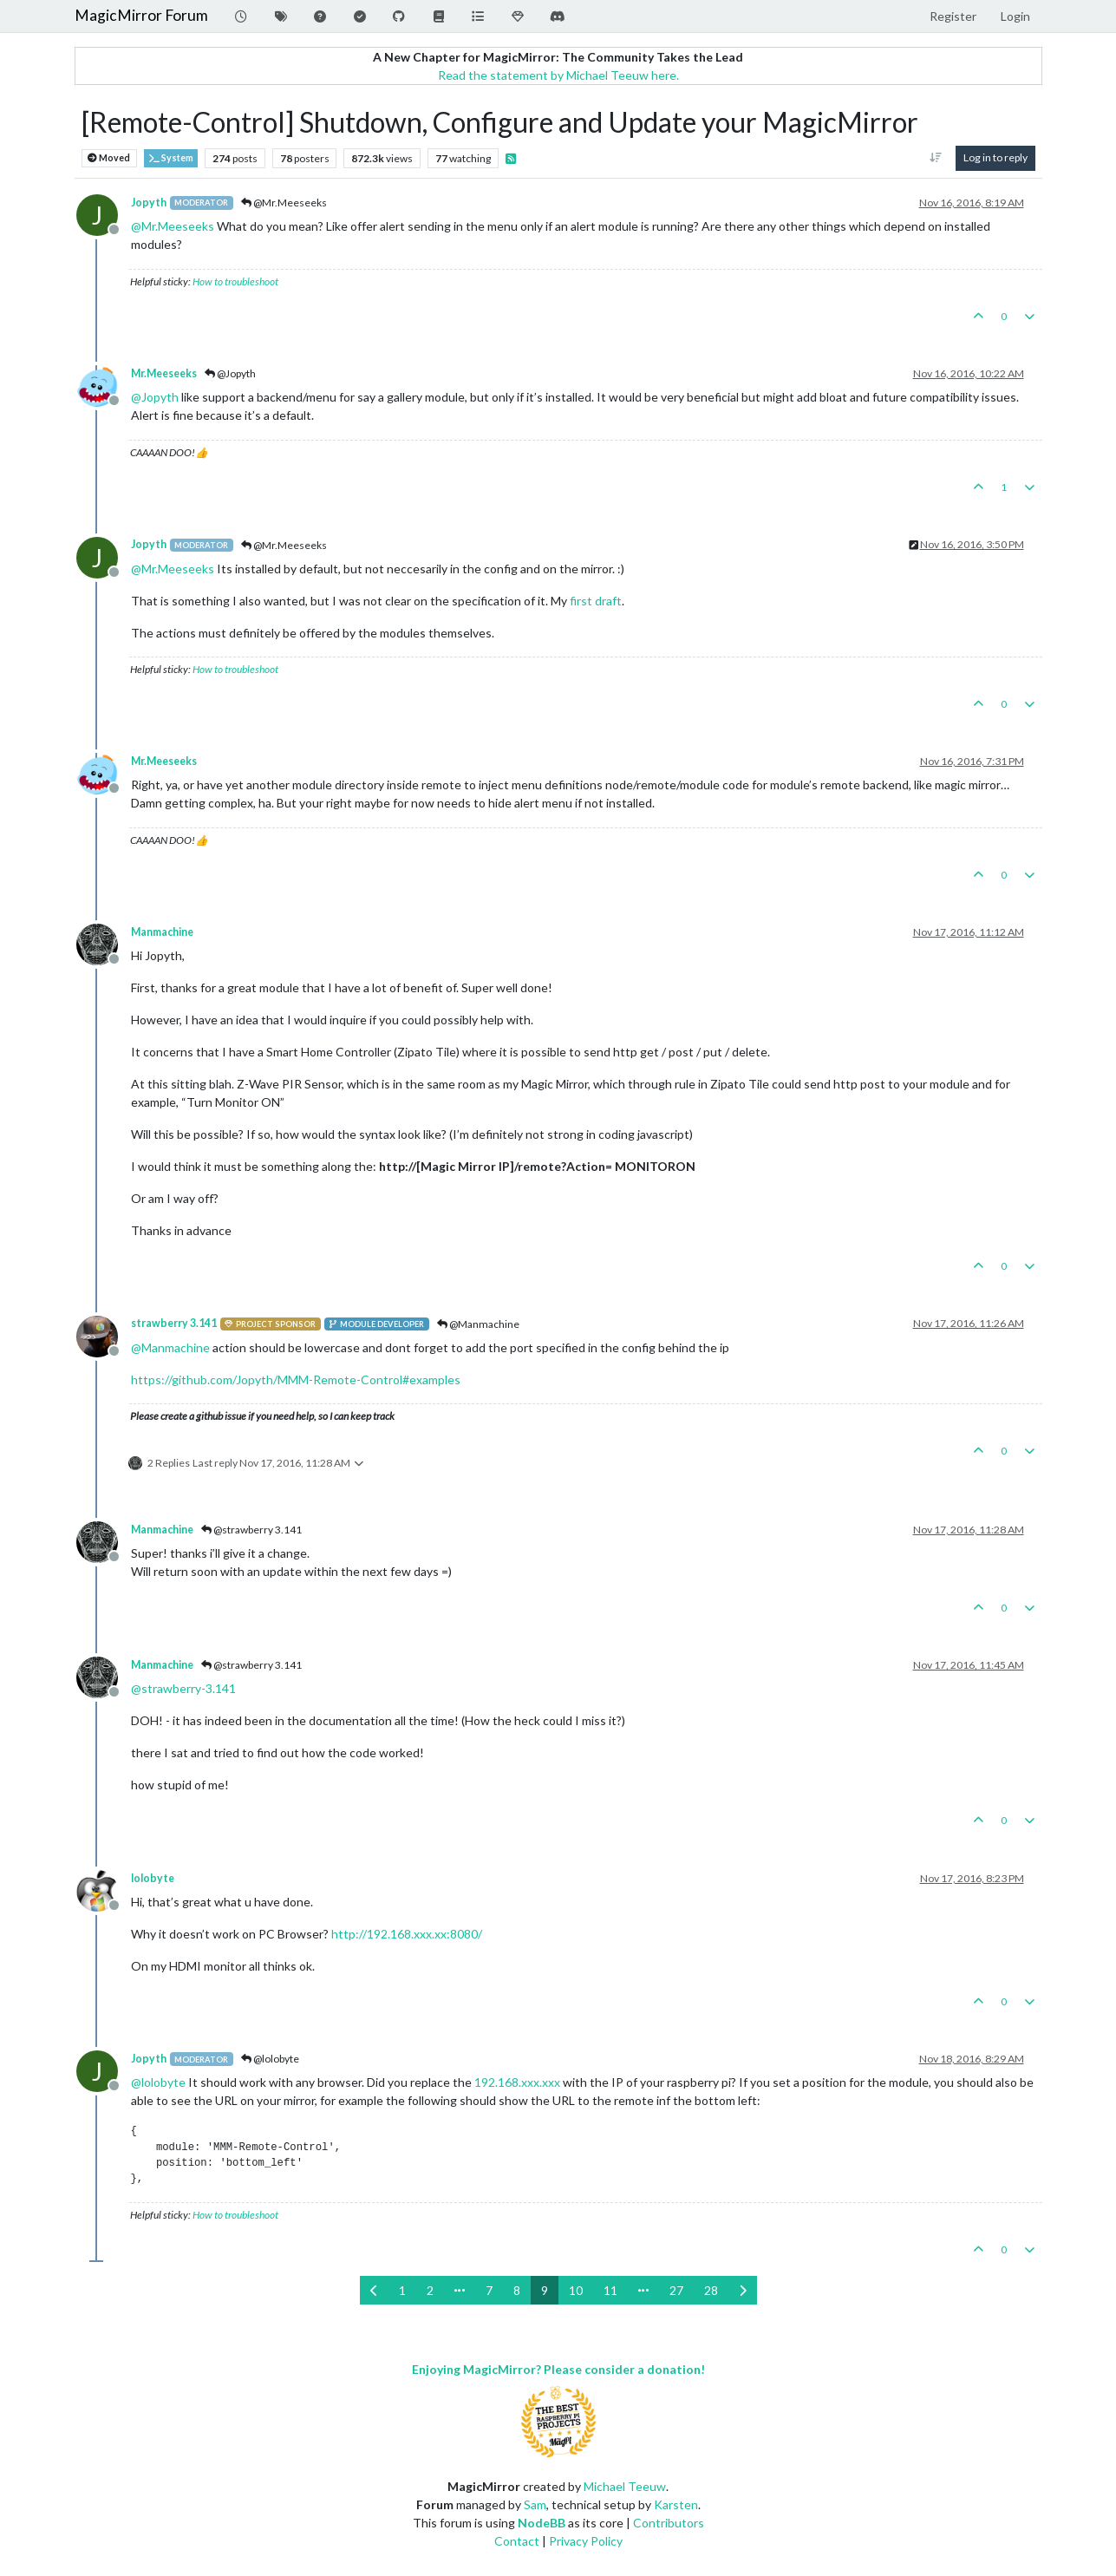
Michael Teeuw (625, 2486)
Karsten (676, 2504)
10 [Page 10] (576, 2290)
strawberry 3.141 (174, 1323)
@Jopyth (230, 373)
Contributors (668, 2522)
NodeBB (541, 2522)
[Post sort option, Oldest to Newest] (935, 158)
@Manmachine (478, 1323)
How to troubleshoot (235, 281)
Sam (535, 2504)
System (170, 158)
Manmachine (162, 931)
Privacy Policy (586, 2541)
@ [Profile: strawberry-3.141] (183, 1688)
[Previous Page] (374, 2290)
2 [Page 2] (430, 2290)
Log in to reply (995, 157)
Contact (516, 2541)
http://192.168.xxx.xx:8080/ (406, 1933)
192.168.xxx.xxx (517, 2082)
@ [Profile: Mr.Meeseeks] (172, 226)
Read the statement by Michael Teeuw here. (558, 75)
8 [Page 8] (516, 2290)
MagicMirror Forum (141, 15)
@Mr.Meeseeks (284, 202)
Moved (109, 158)
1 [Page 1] (402, 2290)
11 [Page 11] (610, 2290)
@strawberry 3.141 (251, 1529)
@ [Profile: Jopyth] (155, 396)
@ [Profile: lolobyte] (158, 2082)
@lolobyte (270, 2058)
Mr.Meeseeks (164, 373)
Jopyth (148, 202)
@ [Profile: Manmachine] (170, 1347)
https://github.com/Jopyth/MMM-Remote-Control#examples (295, 1379)
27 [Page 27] (676, 2290)
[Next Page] (742, 2290)
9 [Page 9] (544, 2290)
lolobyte (152, 1878)
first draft (596, 600)
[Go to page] (459, 2290)
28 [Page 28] (711, 2290)
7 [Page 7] (489, 2290)
